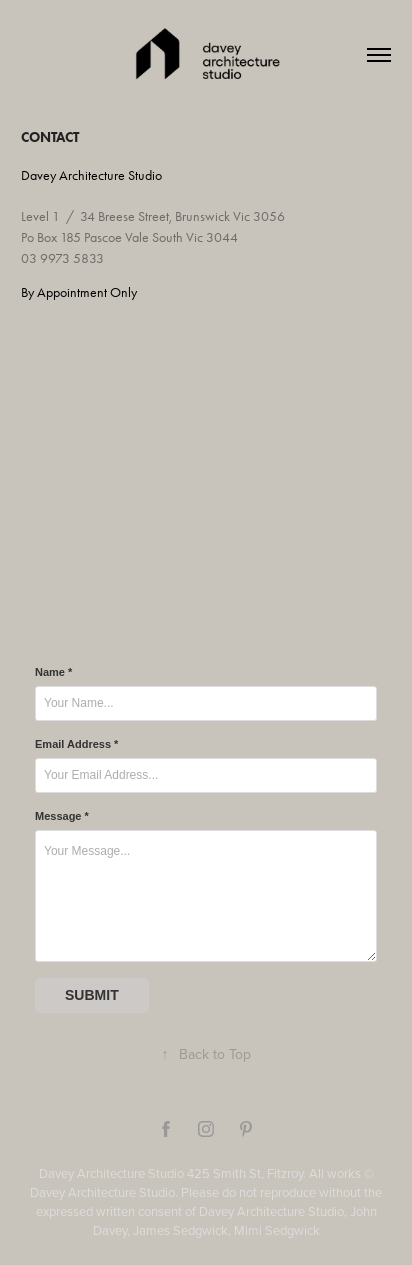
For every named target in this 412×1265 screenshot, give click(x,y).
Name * (53, 672)
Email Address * (76, 744)
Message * (62, 816)
